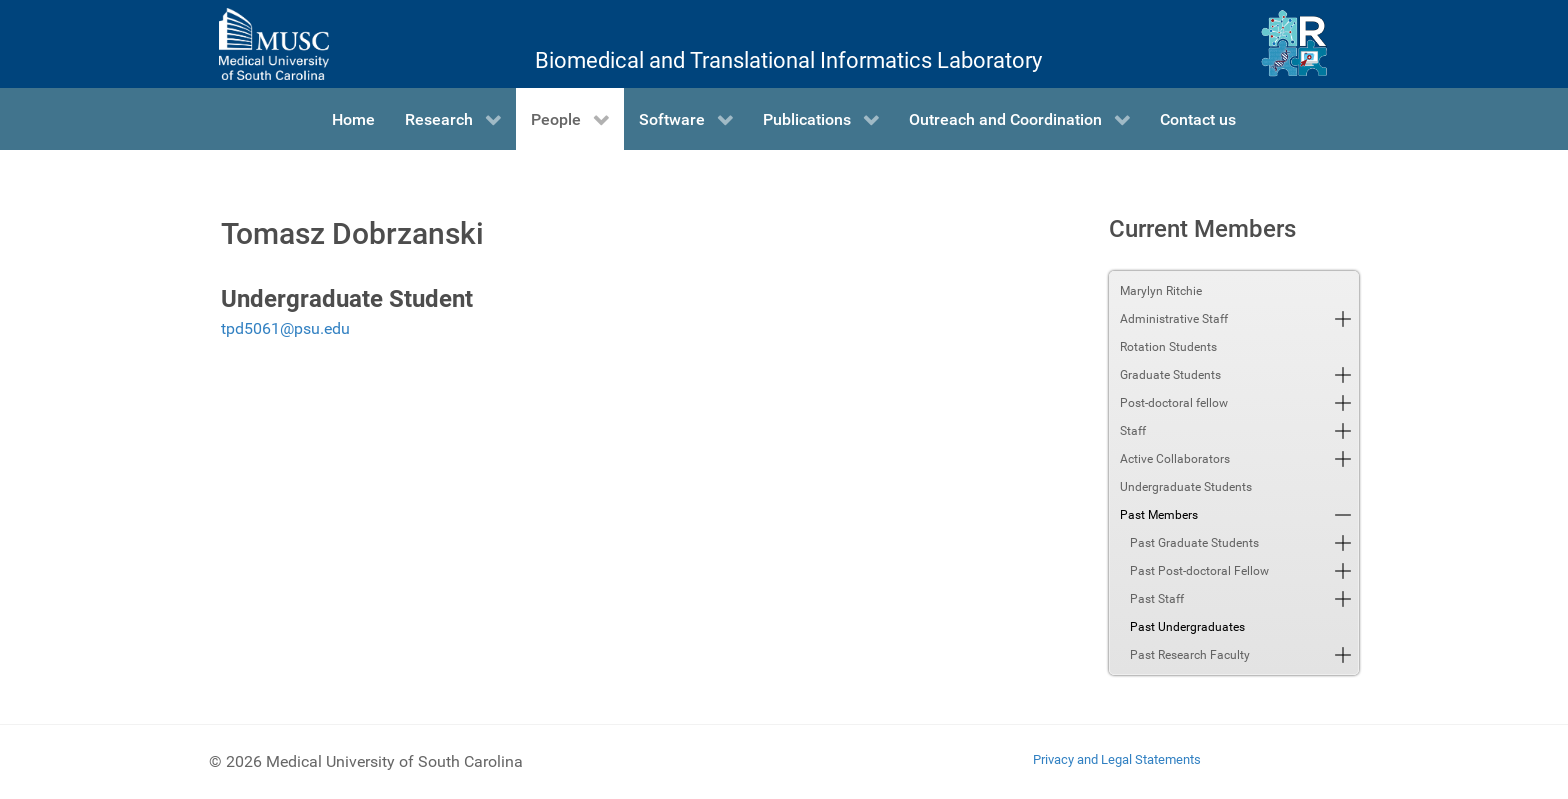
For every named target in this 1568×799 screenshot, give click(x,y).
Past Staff (1157, 599)
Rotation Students (1168, 347)
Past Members (1159, 515)
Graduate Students (1170, 375)
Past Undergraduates (1187, 627)
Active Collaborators (1175, 459)
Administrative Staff (1174, 319)
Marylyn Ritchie (1161, 291)
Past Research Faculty (1190, 655)
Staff (1133, 431)
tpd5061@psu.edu (285, 328)
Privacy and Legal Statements (1117, 759)
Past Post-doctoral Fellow (1199, 571)
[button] (1343, 319)
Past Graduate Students (1194, 543)
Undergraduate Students (1186, 487)
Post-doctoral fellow (1174, 403)
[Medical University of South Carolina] (274, 44)
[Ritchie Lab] (1294, 44)
